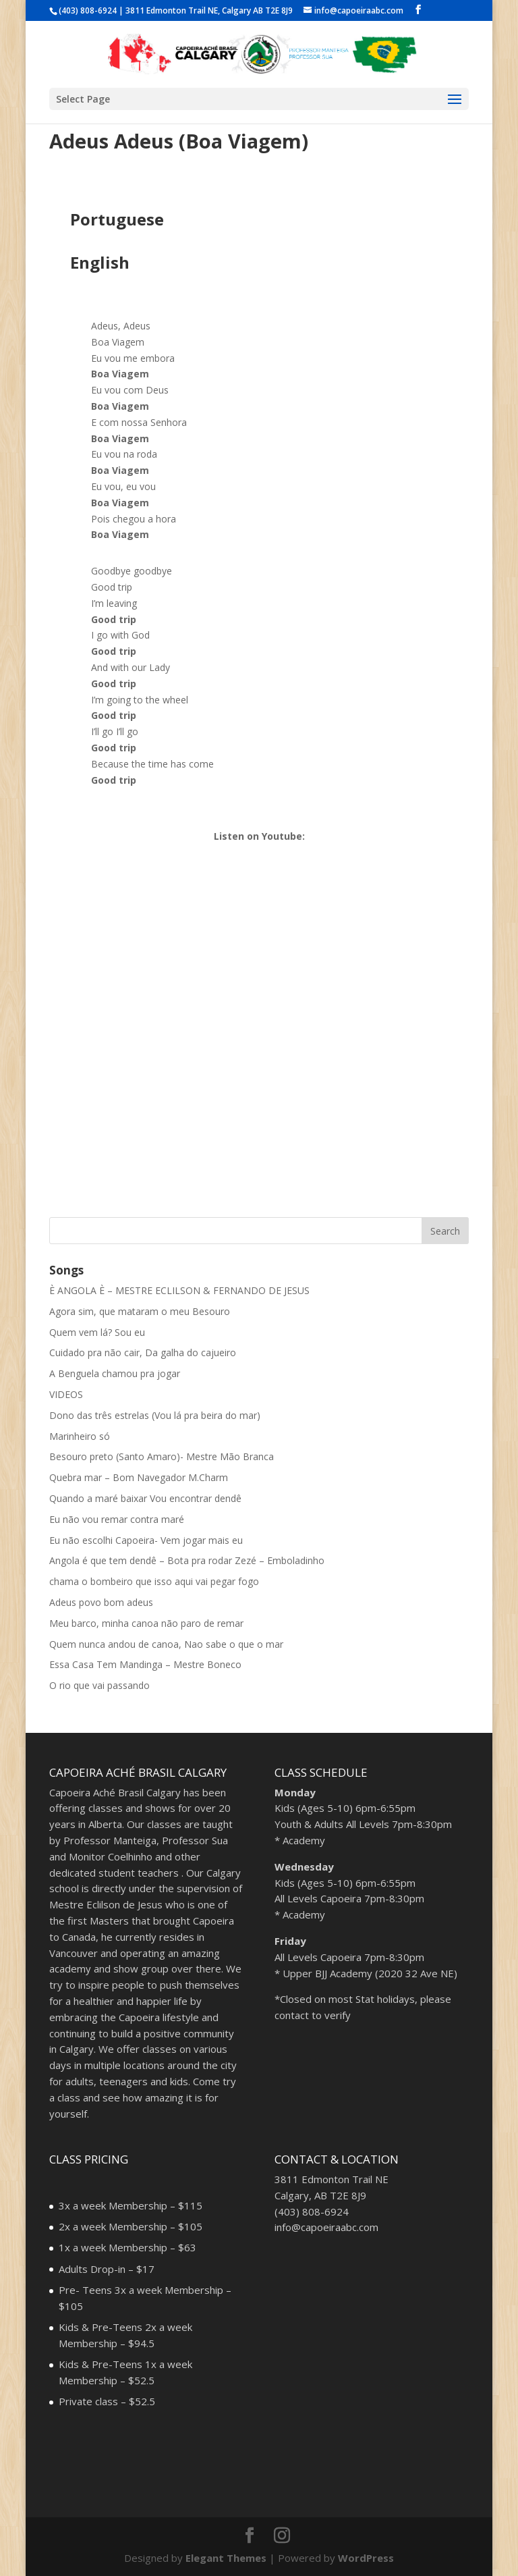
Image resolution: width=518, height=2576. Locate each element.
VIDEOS (66, 1394)
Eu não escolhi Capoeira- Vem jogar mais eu (146, 1540)
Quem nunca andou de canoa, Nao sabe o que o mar (166, 1644)
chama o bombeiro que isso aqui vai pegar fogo (154, 1581)
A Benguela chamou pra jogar (114, 1373)
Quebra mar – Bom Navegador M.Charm (138, 1477)
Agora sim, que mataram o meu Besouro (139, 1311)
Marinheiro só (79, 1436)
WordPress (366, 2558)
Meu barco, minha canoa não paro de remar (146, 1623)
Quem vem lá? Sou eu (97, 1332)
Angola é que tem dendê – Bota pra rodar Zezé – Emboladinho (186, 1560)
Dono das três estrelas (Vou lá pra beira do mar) (154, 1415)
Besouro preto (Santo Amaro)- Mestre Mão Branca (161, 1456)
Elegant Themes (225, 2558)
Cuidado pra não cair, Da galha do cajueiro (142, 1352)
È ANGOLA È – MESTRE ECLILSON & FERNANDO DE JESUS (179, 1290)
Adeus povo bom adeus (101, 1602)
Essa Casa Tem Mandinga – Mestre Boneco (145, 1664)
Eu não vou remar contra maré (116, 1519)
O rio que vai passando (99, 1685)
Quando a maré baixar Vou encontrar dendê (145, 1498)
